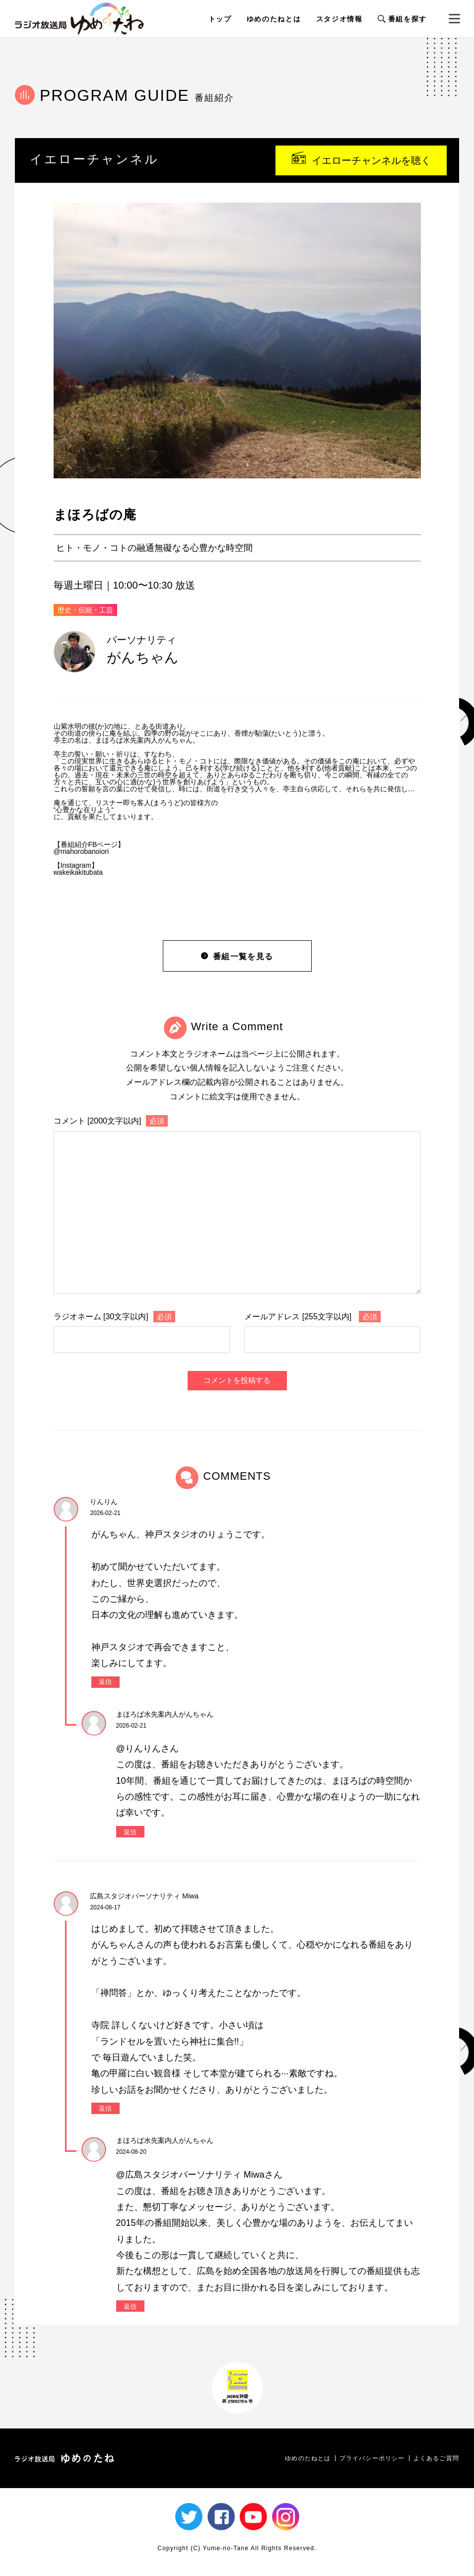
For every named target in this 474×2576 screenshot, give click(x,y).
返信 (105, 1681)
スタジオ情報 (339, 19)
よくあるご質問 (436, 2458)
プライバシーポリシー (372, 2458)
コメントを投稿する (237, 1380)
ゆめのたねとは (274, 19)
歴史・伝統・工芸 (85, 610)
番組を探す (402, 19)
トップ (220, 19)
